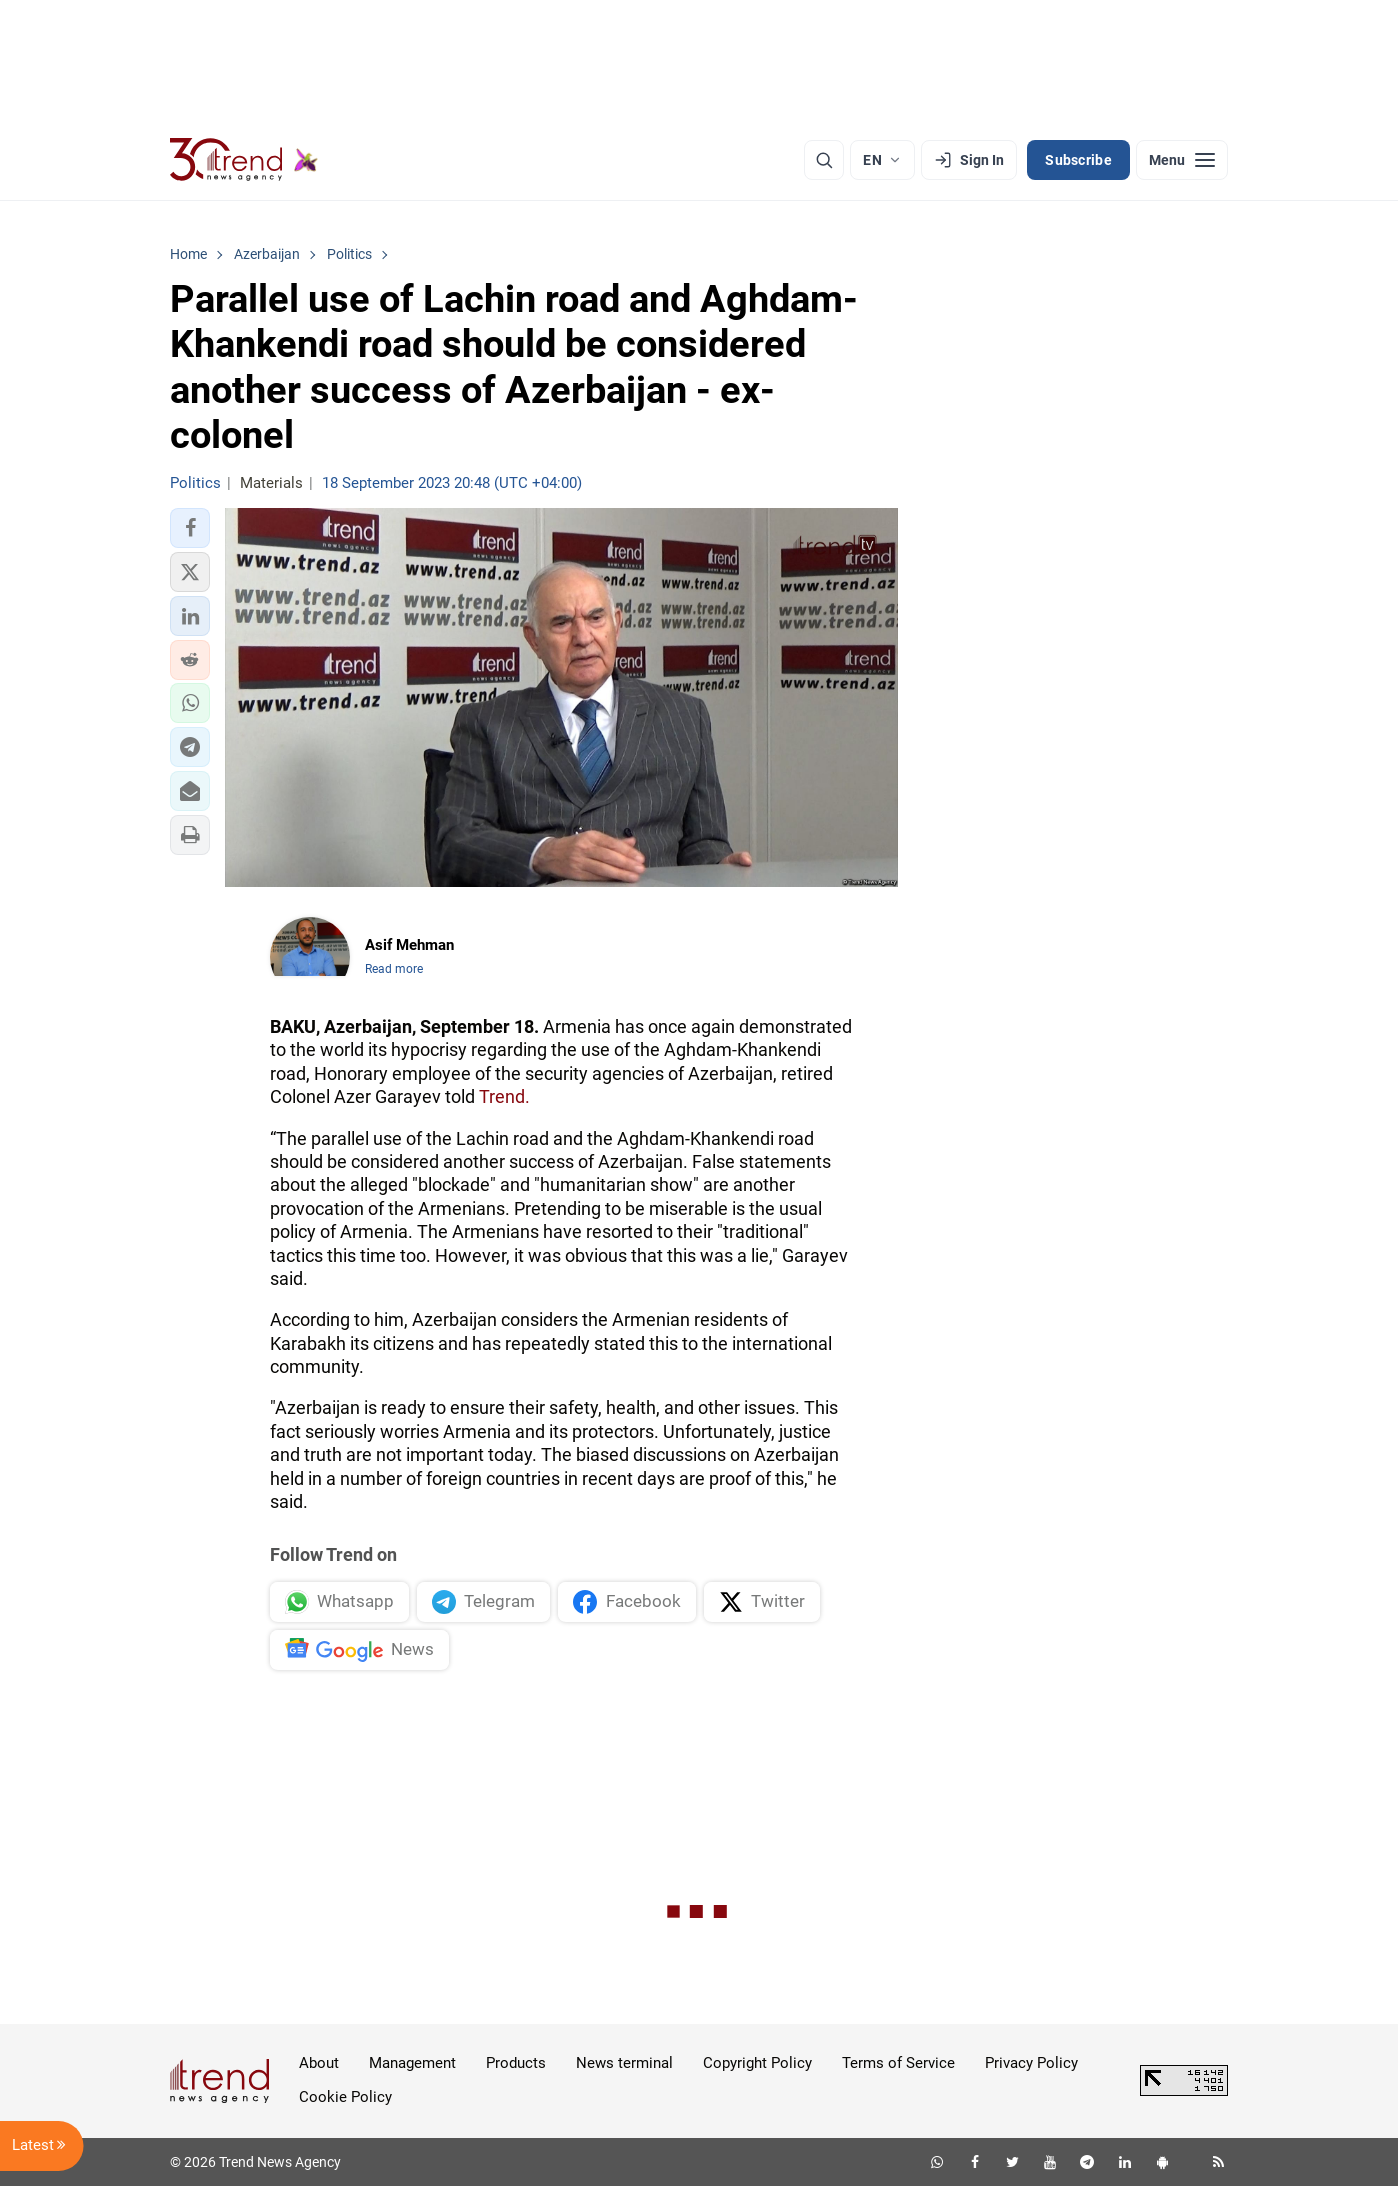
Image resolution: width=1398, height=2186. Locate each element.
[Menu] (1182, 160)
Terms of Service (898, 2063)
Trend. (504, 1096)
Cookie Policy (345, 2097)
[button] (190, 528)
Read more (394, 969)
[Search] (824, 160)
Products (516, 2063)
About (319, 2063)
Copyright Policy (757, 2063)
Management (412, 2063)
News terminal (624, 2063)
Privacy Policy (1031, 2063)
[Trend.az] (244, 160)
